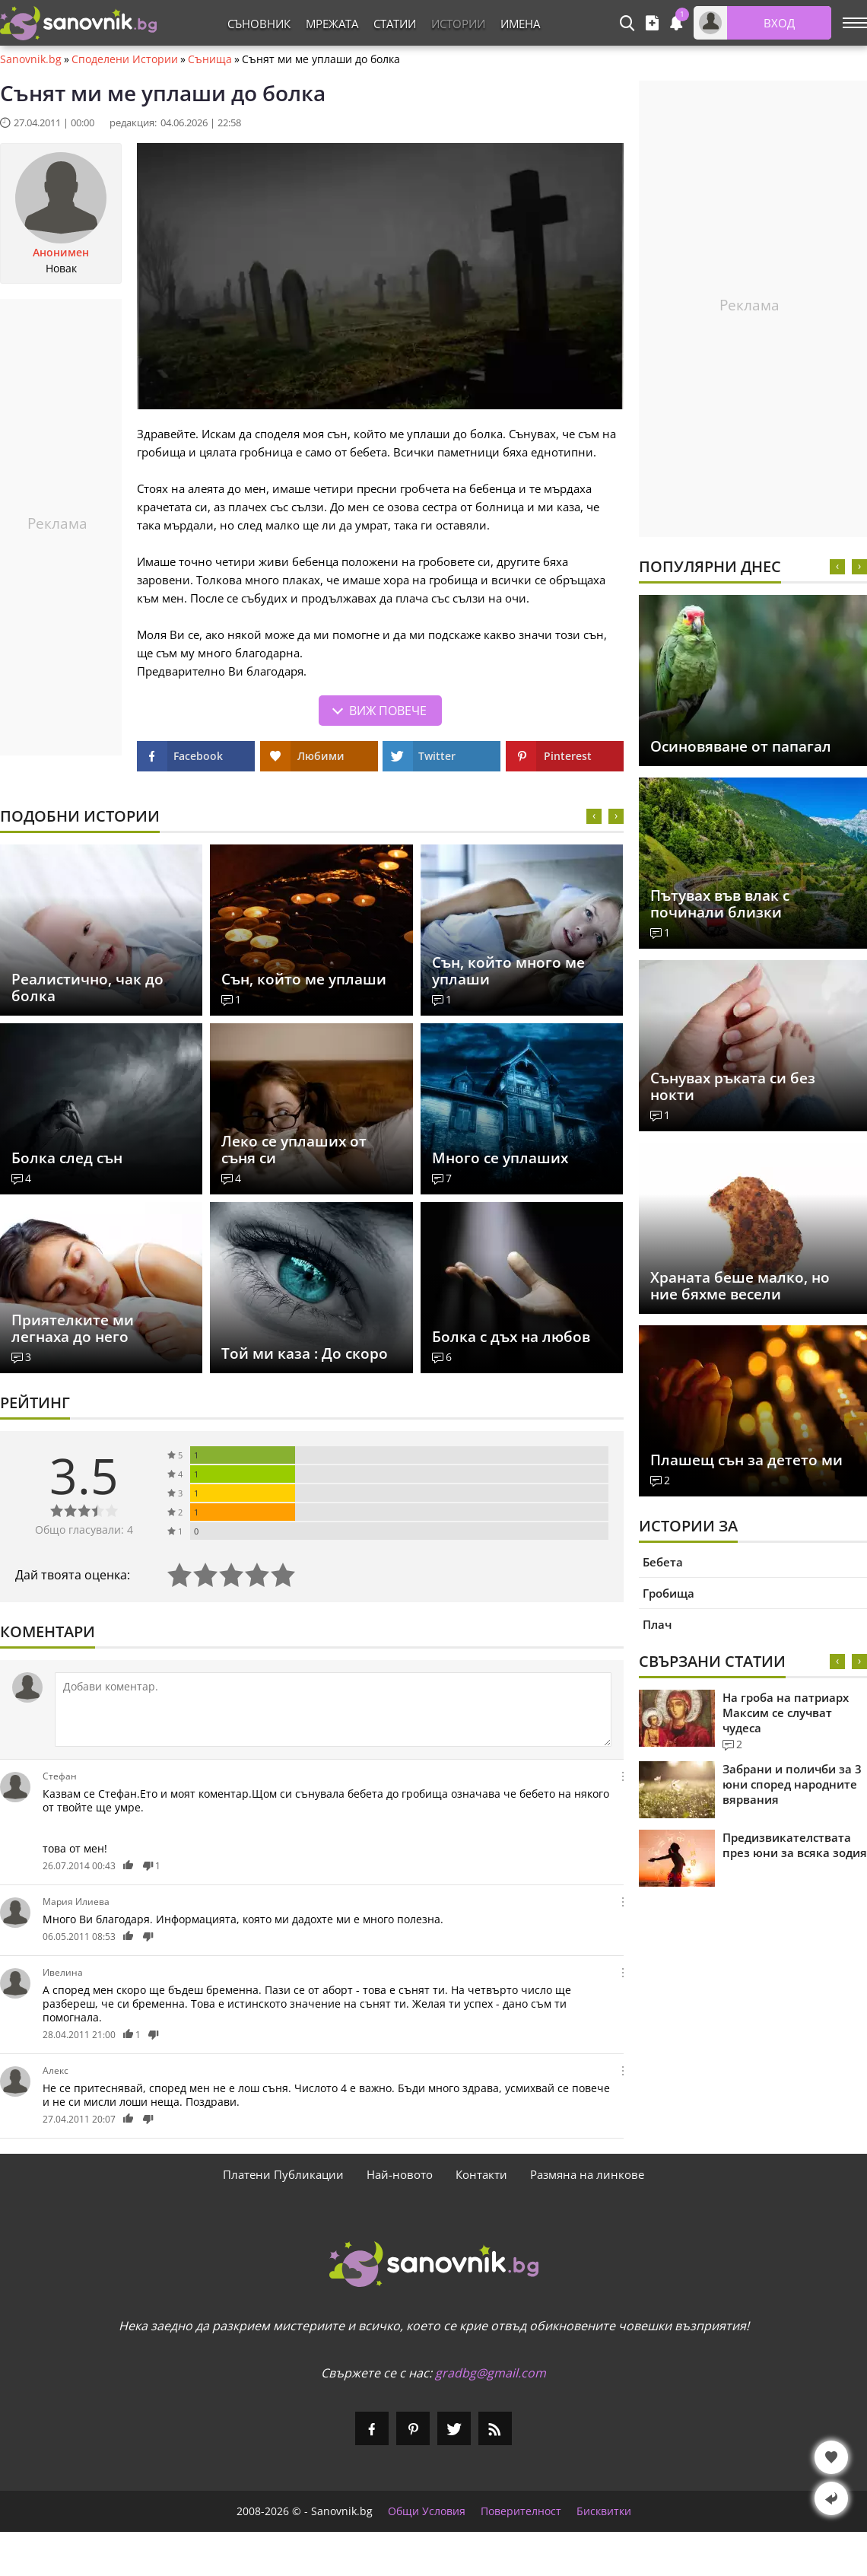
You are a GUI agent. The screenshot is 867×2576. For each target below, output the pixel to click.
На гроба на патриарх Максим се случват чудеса (785, 1712)
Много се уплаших (500, 1158)
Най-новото (400, 2174)
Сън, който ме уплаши (303, 979)
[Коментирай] (333, 1709)
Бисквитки (603, 2511)
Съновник (259, 23)
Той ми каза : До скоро (304, 1353)
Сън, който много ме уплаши (508, 970)
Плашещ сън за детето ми (746, 1460)
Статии (394, 23)
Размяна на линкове (587, 2174)
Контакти (481, 2174)
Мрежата (332, 23)
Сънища (210, 59)
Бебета (663, 1561)
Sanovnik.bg (31, 59)
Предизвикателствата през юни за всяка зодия (794, 1845)
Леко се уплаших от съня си (294, 1149)
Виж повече (388, 710)
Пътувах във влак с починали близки (719, 904)
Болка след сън (66, 1158)
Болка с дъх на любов (511, 1337)
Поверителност (521, 2511)
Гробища (668, 1593)
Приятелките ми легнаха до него (72, 1328)
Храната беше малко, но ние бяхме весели (740, 1285)
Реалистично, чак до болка (87, 987)
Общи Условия (426, 2511)
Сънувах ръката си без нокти (732, 1086)
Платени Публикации (283, 2174)
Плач (657, 1624)
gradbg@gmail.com (490, 2373)
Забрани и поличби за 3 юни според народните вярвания (792, 1784)
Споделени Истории (124, 59)
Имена (520, 23)
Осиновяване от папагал (740, 746)
